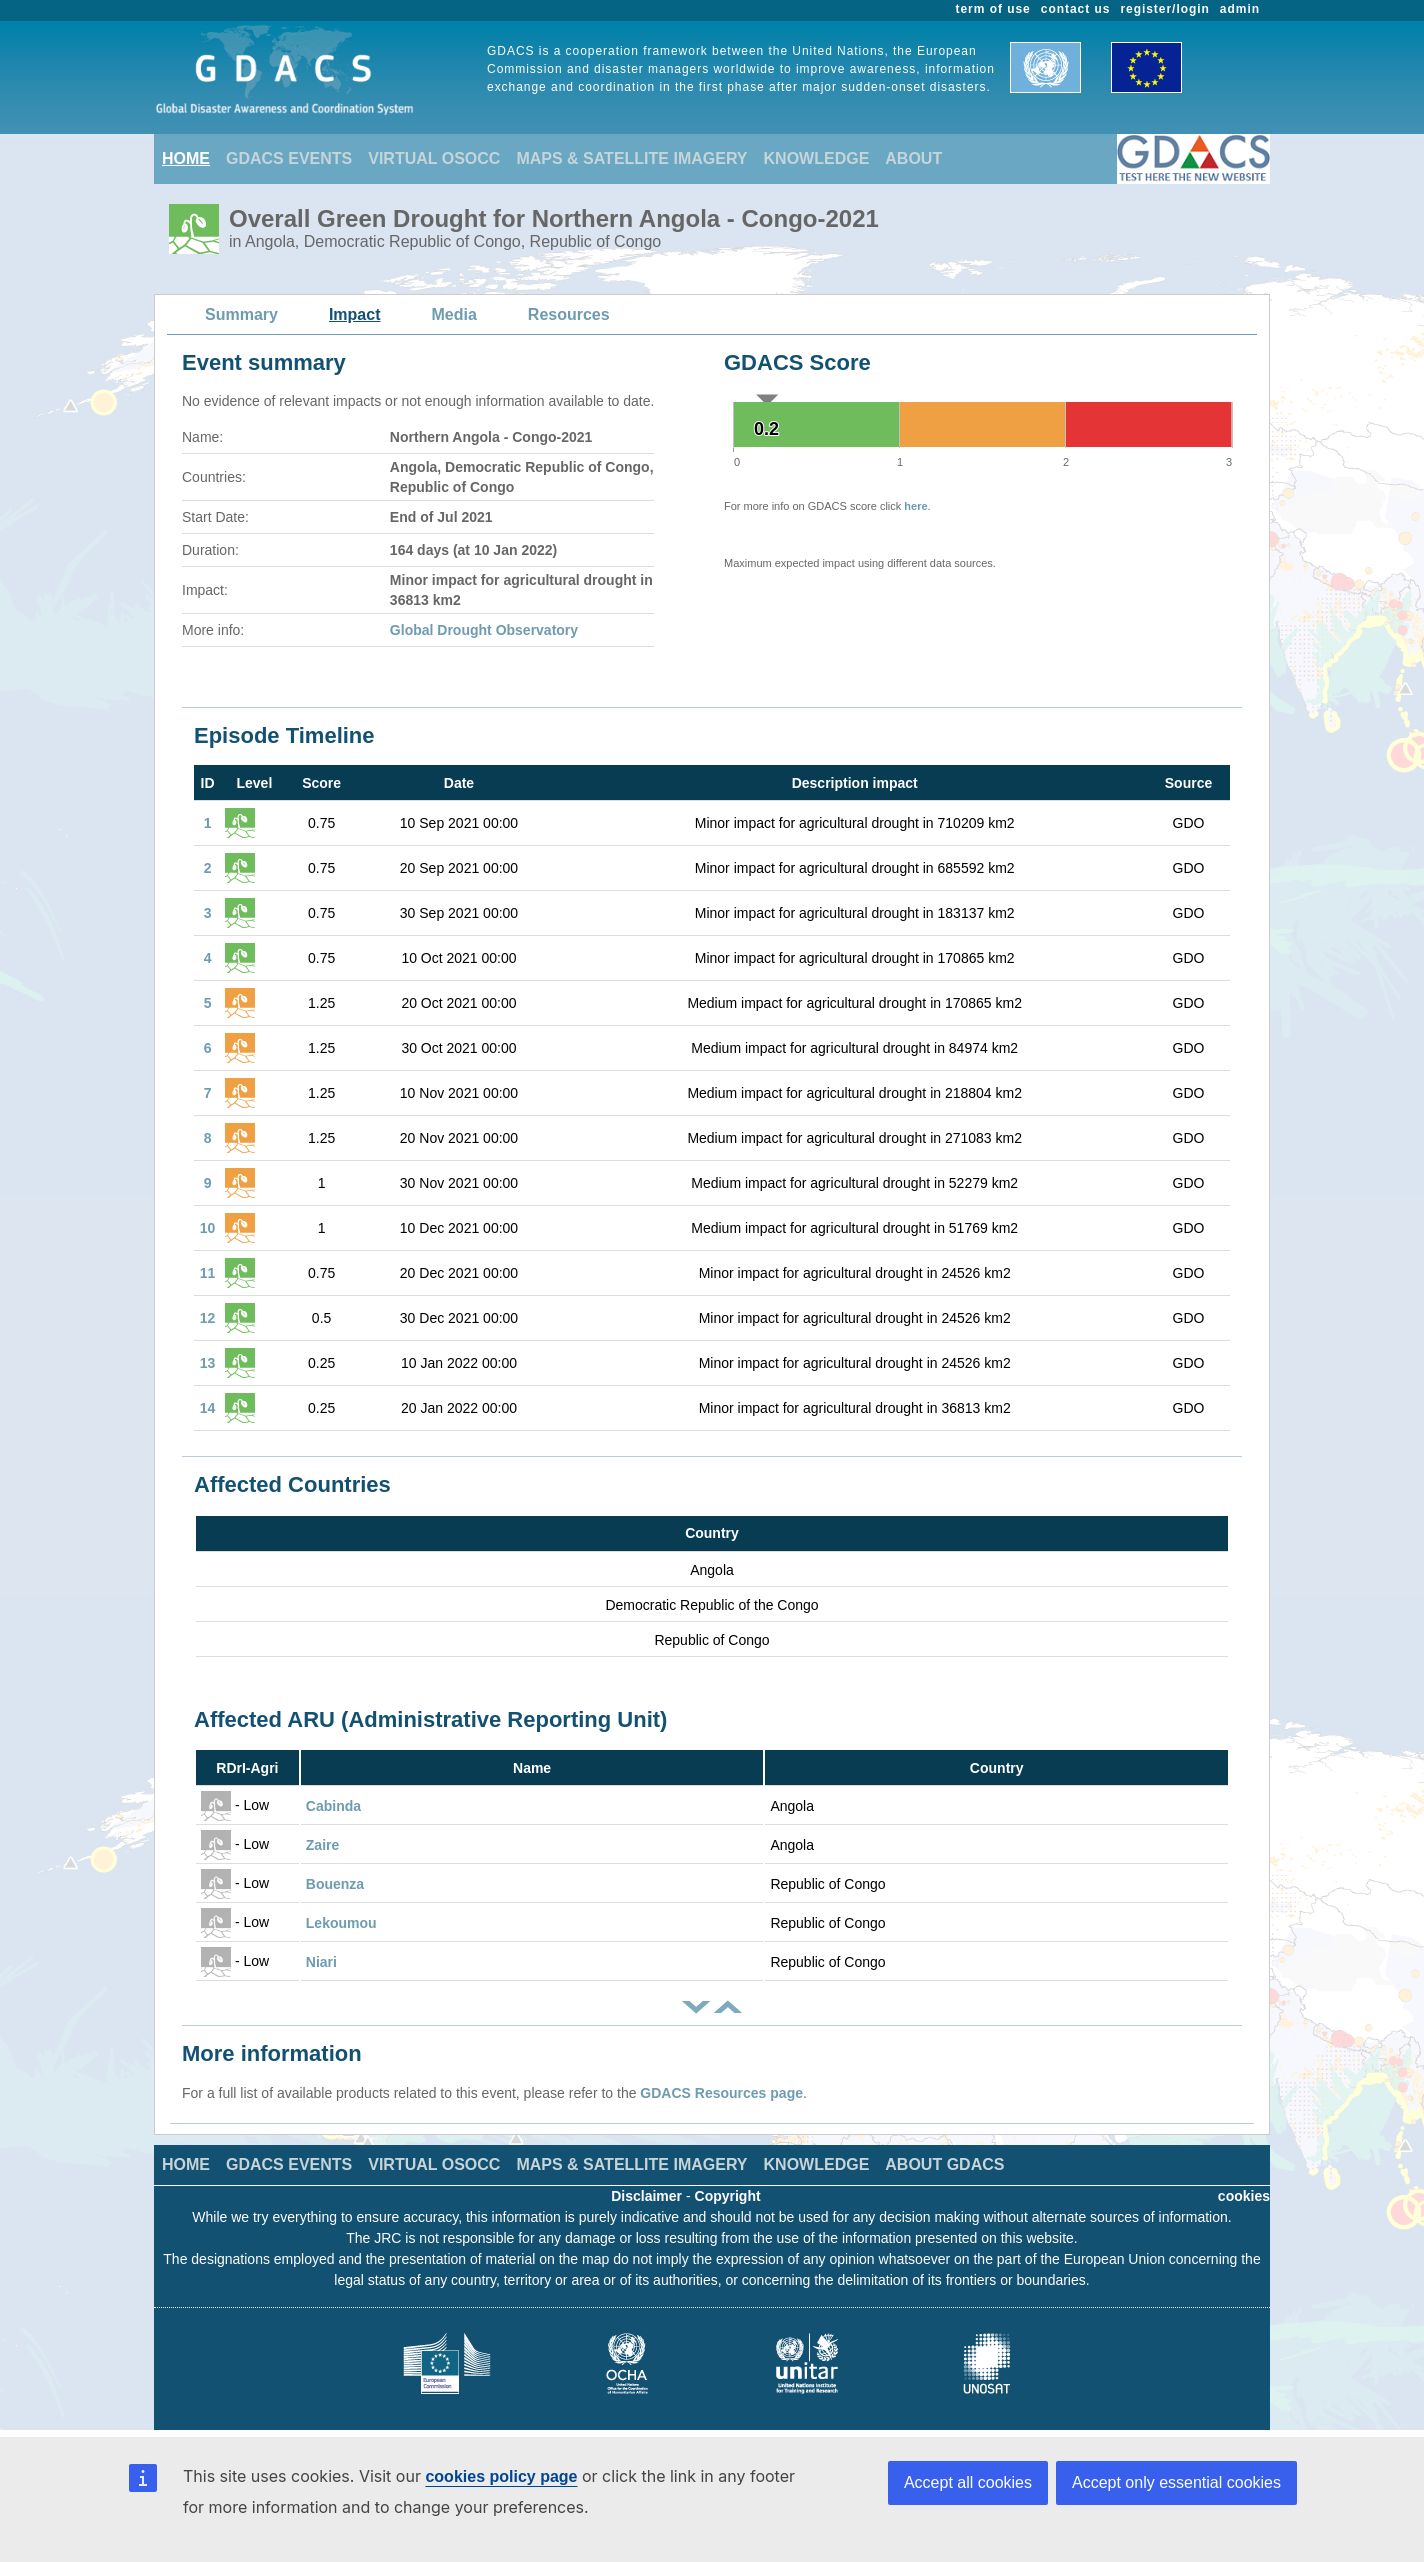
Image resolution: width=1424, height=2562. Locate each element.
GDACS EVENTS (289, 158)
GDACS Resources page (721, 2093)
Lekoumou (341, 1923)
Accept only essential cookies (1176, 2482)
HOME (186, 158)
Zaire (322, 1845)
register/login (1164, 9)
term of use (993, 9)
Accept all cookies (968, 2482)
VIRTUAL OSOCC (434, 158)
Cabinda (333, 1806)
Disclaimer (646, 2196)
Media (454, 314)
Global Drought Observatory (484, 630)
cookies (1244, 2196)
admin (1240, 9)
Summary (241, 314)
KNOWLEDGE (817, 158)
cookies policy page (501, 2476)
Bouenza (335, 1884)
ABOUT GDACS (944, 2164)
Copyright (728, 2196)
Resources (569, 314)
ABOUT (913, 158)
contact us (1076, 9)
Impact (355, 314)
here (915, 506)
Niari (321, 1962)
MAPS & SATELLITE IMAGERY (631, 158)
